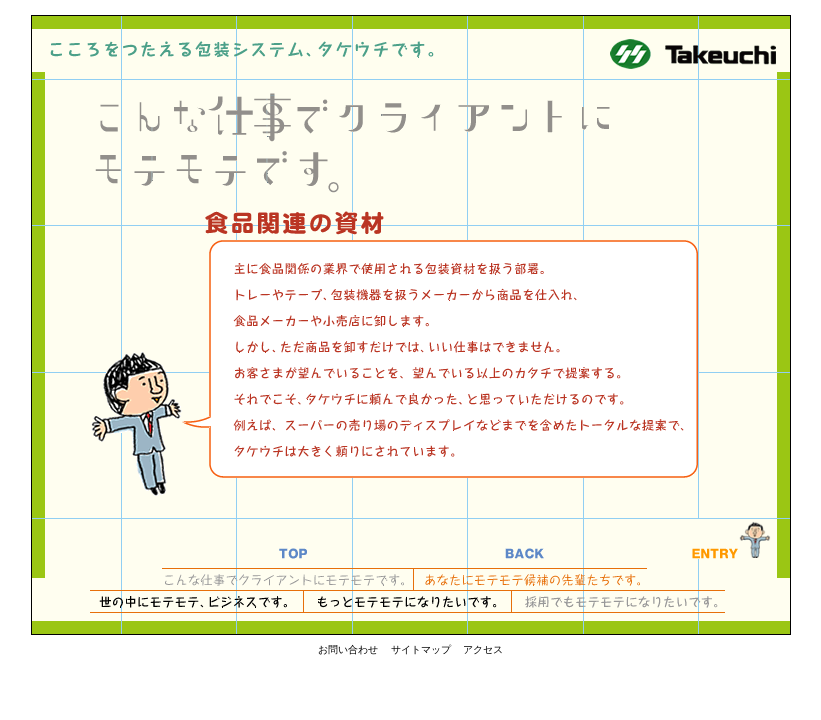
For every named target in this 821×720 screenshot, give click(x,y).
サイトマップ (421, 649)
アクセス (483, 649)
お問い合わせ (348, 649)
